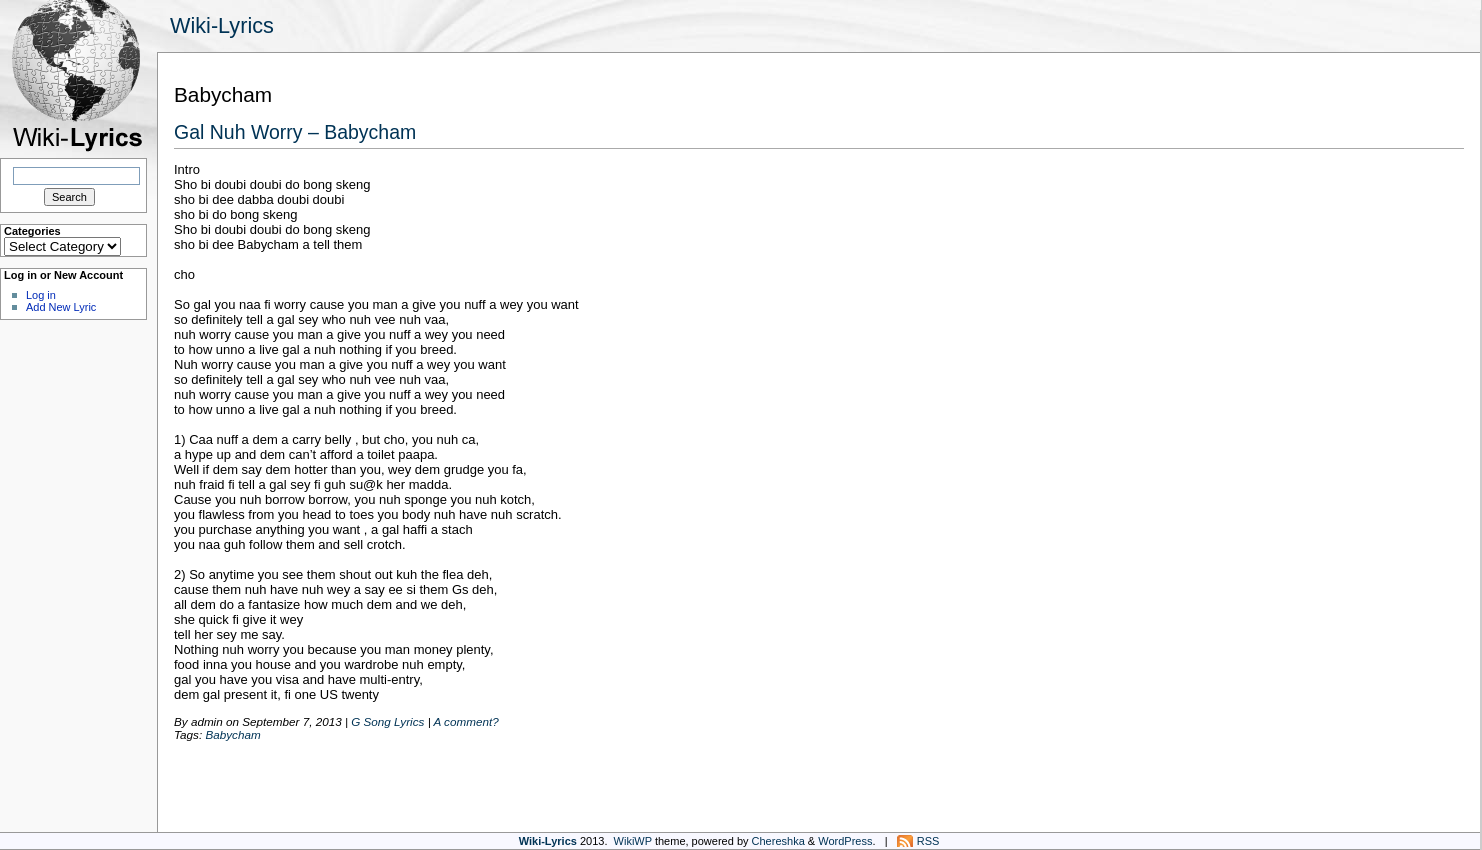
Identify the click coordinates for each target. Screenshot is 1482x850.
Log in (41, 295)
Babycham (232, 734)
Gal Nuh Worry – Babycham (295, 132)
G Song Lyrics (387, 721)
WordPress (845, 841)
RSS (928, 841)
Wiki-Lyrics (222, 25)
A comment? (465, 721)
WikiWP (633, 841)
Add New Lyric (61, 307)
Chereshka (778, 841)
